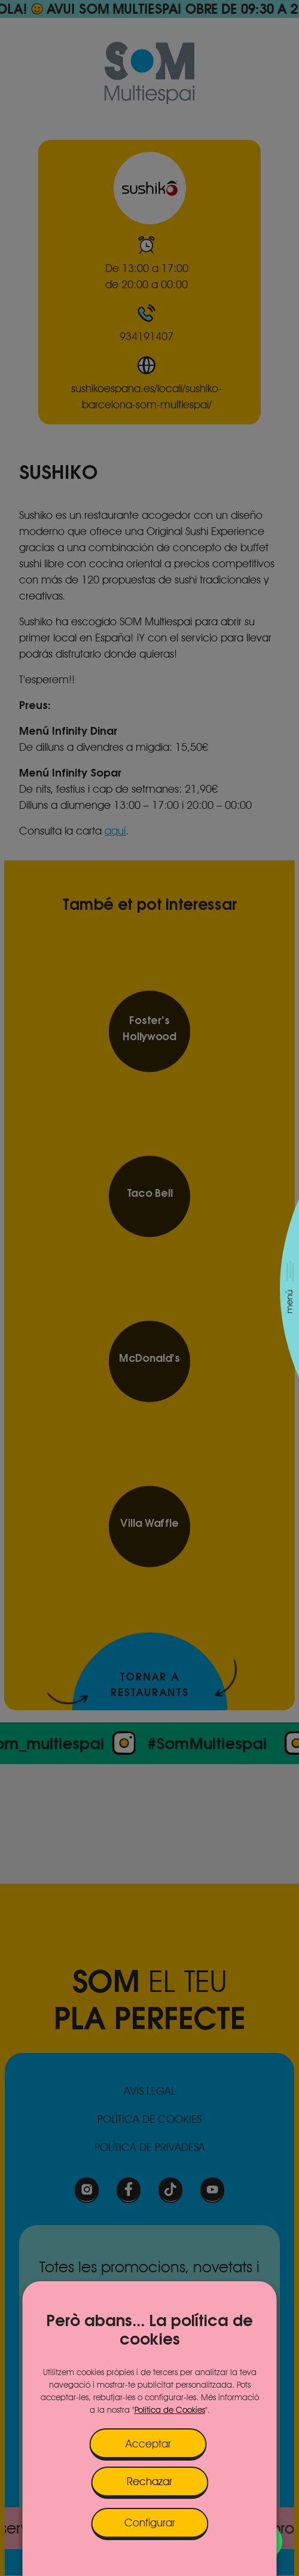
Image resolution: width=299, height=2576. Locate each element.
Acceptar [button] (148, 2443)
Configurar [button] (149, 2522)
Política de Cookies (170, 2410)
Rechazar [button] (149, 2481)
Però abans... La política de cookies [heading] (149, 2329)
